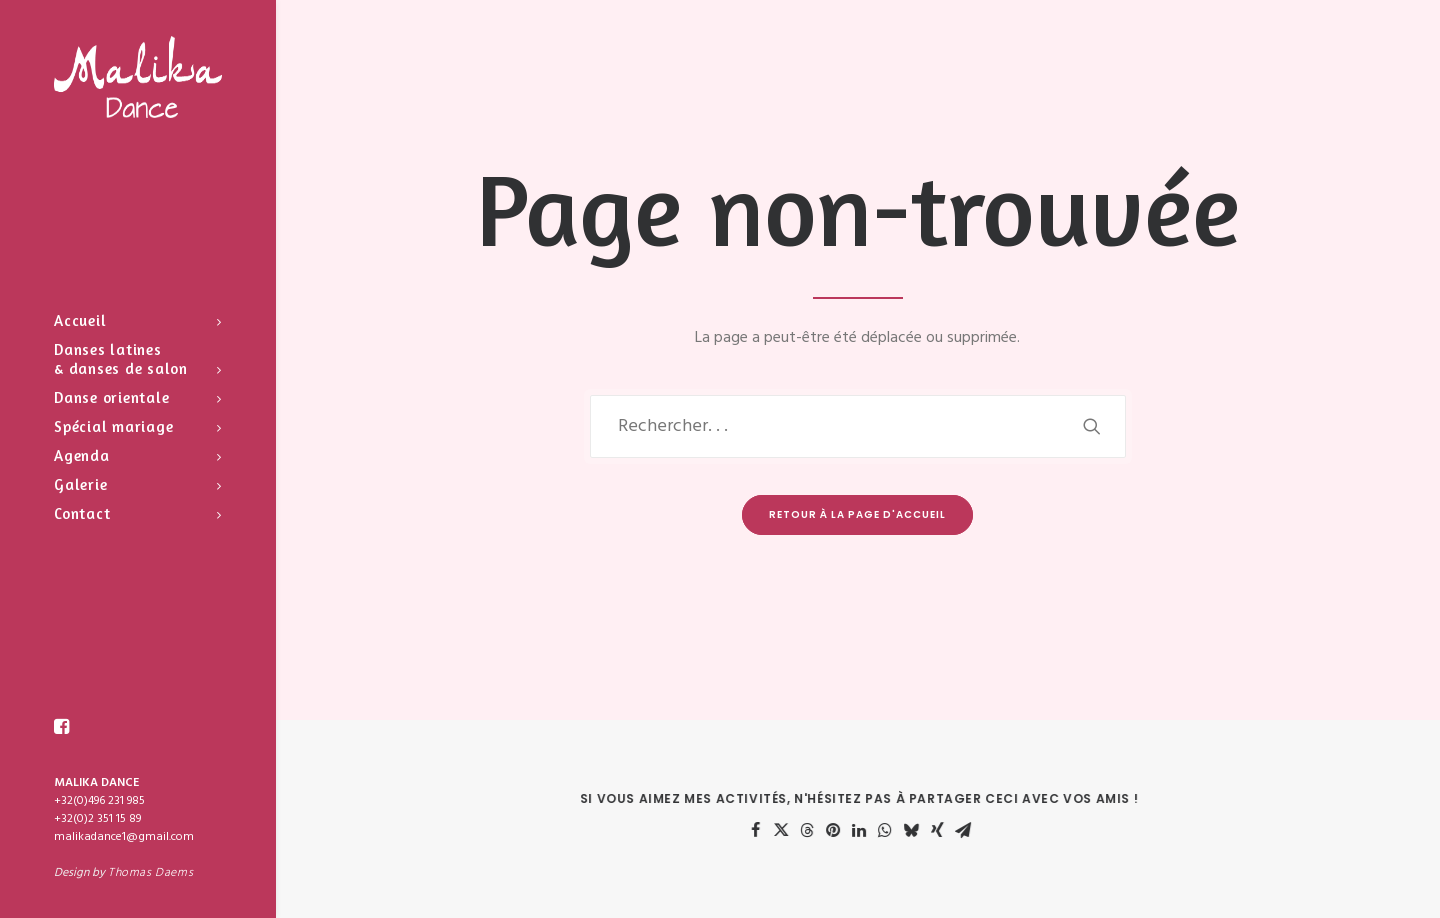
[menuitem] (138, 320)
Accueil (138, 320)
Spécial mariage (138, 426)
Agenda (138, 455)
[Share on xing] (953, 830)
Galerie (138, 484)
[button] (62, 727)
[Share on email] (979, 830)
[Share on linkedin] (875, 830)
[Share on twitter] (797, 830)
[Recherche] (857, 426)
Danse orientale (138, 397)
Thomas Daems (150, 873)
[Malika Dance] (138, 77)
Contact (138, 513)
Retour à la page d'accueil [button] (857, 514)
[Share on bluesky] (927, 830)
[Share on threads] (823, 830)
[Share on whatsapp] (901, 830)
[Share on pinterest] (849, 830)
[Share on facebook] (771, 830)
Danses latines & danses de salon (138, 359)
